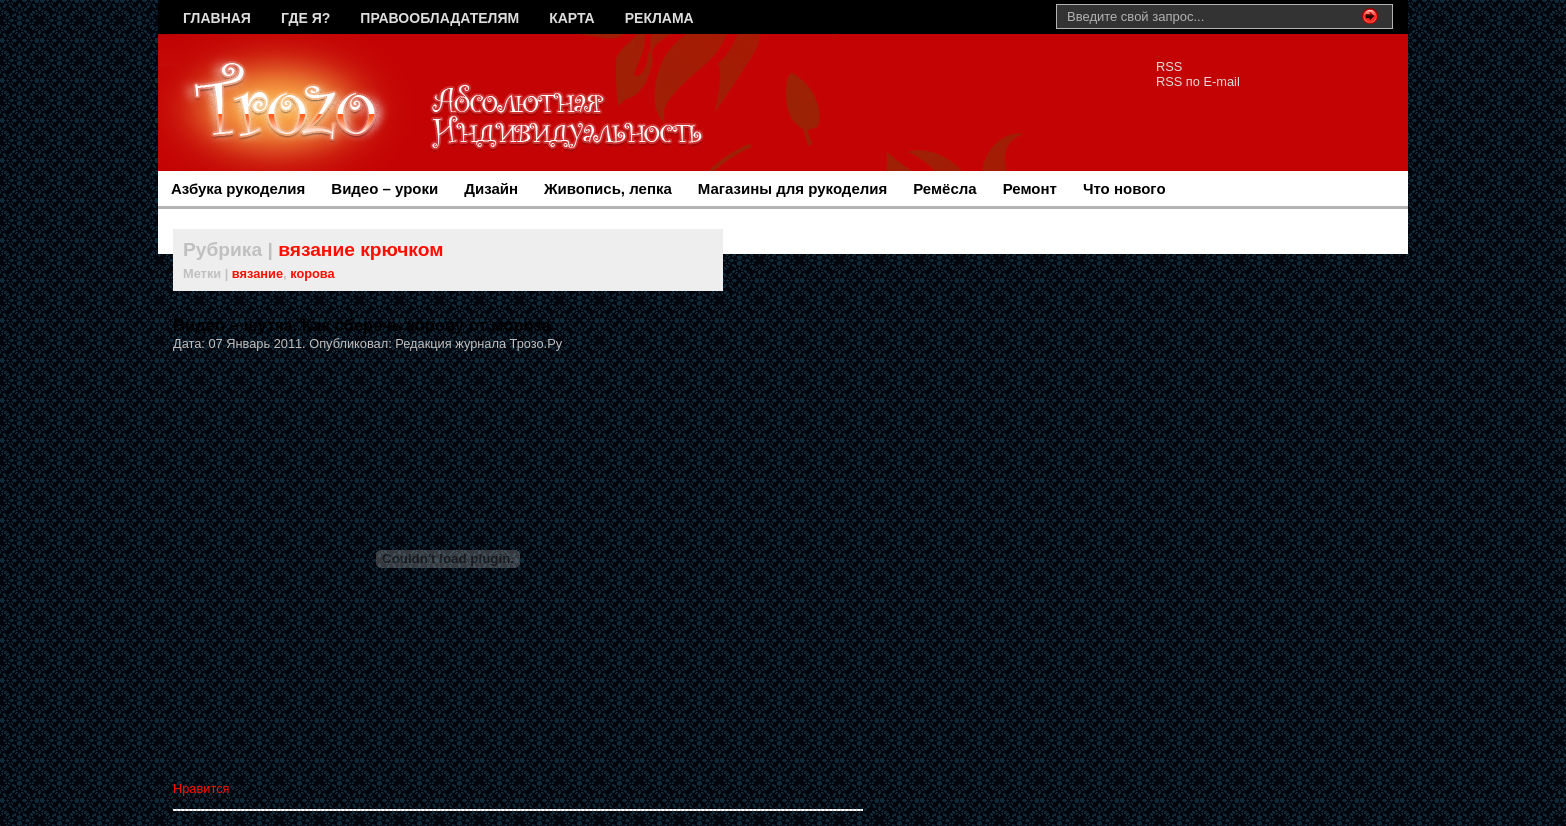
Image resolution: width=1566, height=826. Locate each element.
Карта (572, 18)
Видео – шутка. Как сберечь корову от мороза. (364, 325)
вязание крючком (360, 249)
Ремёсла (944, 188)
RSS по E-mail (1198, 81)
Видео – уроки (384, 188)
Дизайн (491, 188)
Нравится (201, 788)
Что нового (1124, 188)
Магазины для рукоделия (792, 188)
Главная (217, 18)
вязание (257, 273)
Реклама (659, 18)
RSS (1169, 66)
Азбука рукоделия (238, 188)
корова (312, 273)
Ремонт (1030, 188)
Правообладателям (439, 18)
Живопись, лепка (608, 188)
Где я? (305, 18)
